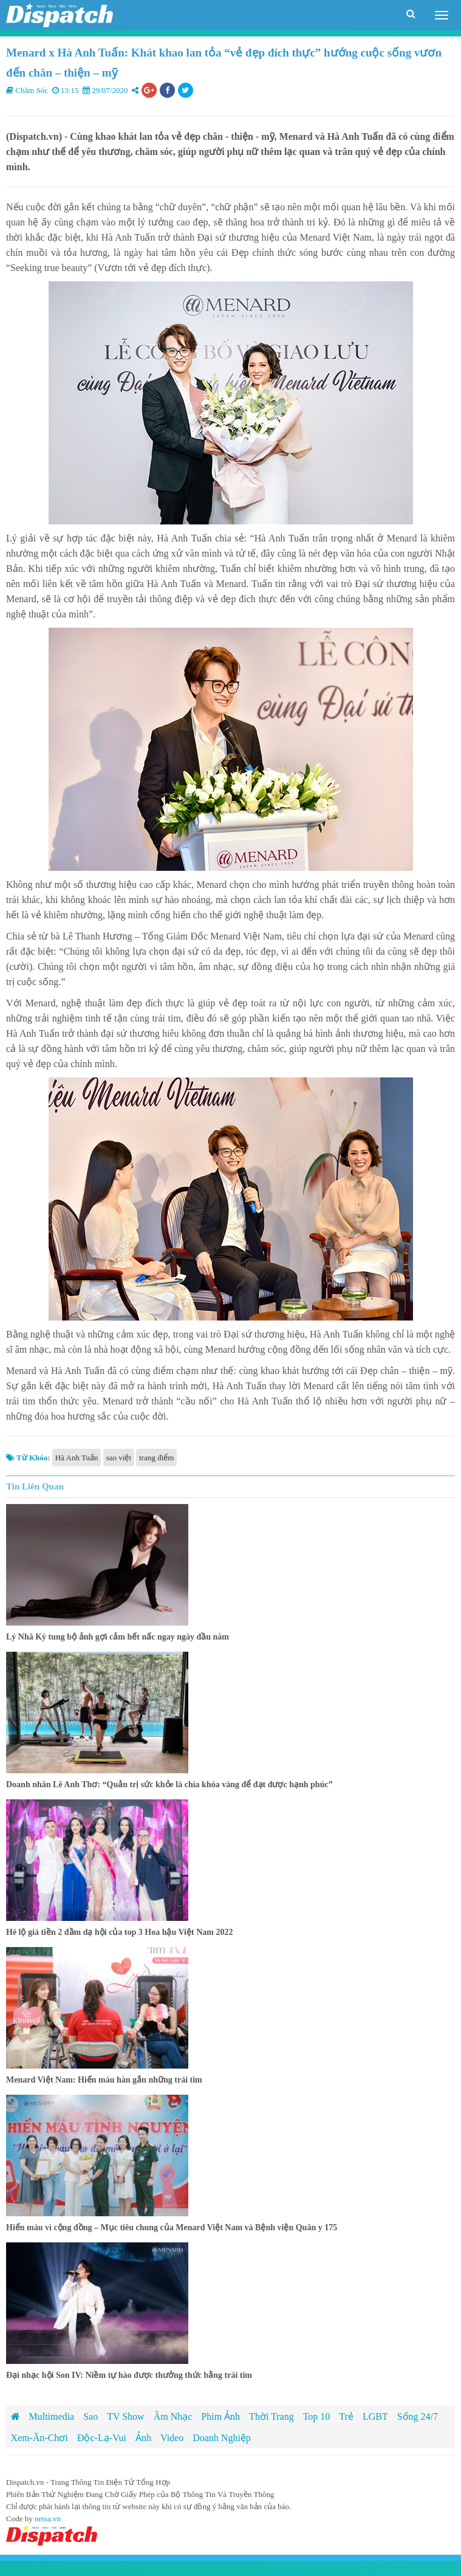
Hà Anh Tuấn (76, 1457)
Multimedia (52, 2416)
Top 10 (316, 2416)
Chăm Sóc (31, 90)
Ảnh (143, 2438)
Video (171, 2438)
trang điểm (156, 1457)
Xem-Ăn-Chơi (39, 2438)
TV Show (126, 2416)
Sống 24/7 (417, 2416)
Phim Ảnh (220, 2416)
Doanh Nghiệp (222, 2438)
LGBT (375, 2416)
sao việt (118, 1457)
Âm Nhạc (173, 2416)
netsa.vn (48, 2518)
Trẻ (346, 2416)
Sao (90, 2416)
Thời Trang (271, 2416)
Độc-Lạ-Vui (101, 2438)
